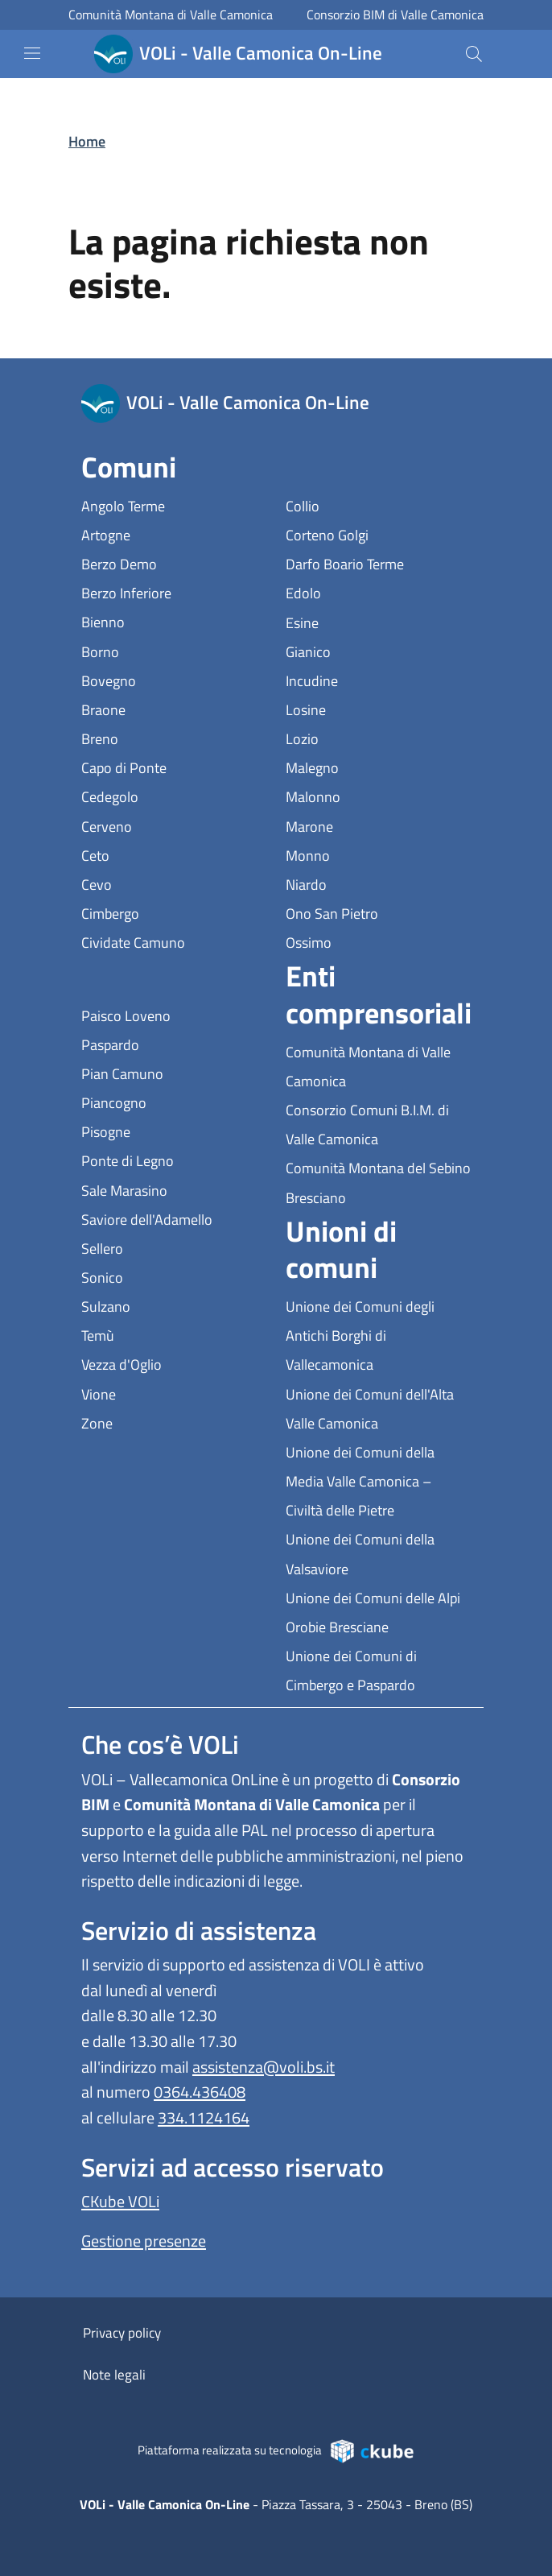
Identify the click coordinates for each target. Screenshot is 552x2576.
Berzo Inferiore (173, 591)
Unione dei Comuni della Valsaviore (378, 1553)
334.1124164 (203, 2117)
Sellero (173, 1246)
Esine (376, 621)
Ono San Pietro (378, 911)
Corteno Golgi (378, 533)
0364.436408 (199, 2091)
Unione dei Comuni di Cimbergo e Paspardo (378, 1670)
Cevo (170, 882)
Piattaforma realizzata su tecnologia (276, 2450)
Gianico (378, 650)
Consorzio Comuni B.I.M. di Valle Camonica (378, 1124)
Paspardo (173, 1043)
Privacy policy (122, 2332)
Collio (377, 504)
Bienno (173, 620)
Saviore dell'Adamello (173, 1217)
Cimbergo (173, 911)
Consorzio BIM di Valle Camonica (395, 15)
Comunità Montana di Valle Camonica (170, 15)
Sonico (173, 1275)
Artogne (173, 533)
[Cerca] (474, 54)
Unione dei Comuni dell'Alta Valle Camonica (378, 1408)
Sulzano (173, 1304)
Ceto (169, 853)
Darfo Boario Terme (378, 562)
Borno (173, 650)
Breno (173, 737)
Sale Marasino (173, 1188)
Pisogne (173, 1130)
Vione (172, 1392)
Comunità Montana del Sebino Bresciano (378, 1182)
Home (86, 141)
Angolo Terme (173, 504)
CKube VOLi (120, 2201)
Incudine (378, 679)
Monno (378, 853)
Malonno (378, 795)
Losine (378, 708)
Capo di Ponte (173, 766)
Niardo (378, 882)
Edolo (377, 591)
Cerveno (173, 824)
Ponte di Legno (173, 1159)
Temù (171, 1333)
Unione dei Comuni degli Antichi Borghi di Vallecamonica (378, 1335)
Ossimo (378, 940)
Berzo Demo (173, 562)
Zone (171, 1421)
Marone (378, 824)
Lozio (376, 737)
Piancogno (173, 1101)
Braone (173, 708)
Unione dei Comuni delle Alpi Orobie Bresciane (378, 1612)
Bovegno (173, 679)
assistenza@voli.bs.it (263, 2066)
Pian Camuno (173, 1072)
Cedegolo (173, 795)
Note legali (114, 2374)
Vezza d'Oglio (173, 1362)
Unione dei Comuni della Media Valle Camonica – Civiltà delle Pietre (378, 1481)
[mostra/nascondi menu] (32, 53)
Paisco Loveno (173, 1014)
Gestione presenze (143, 2240)
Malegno (378, 766)
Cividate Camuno (173, 940)
